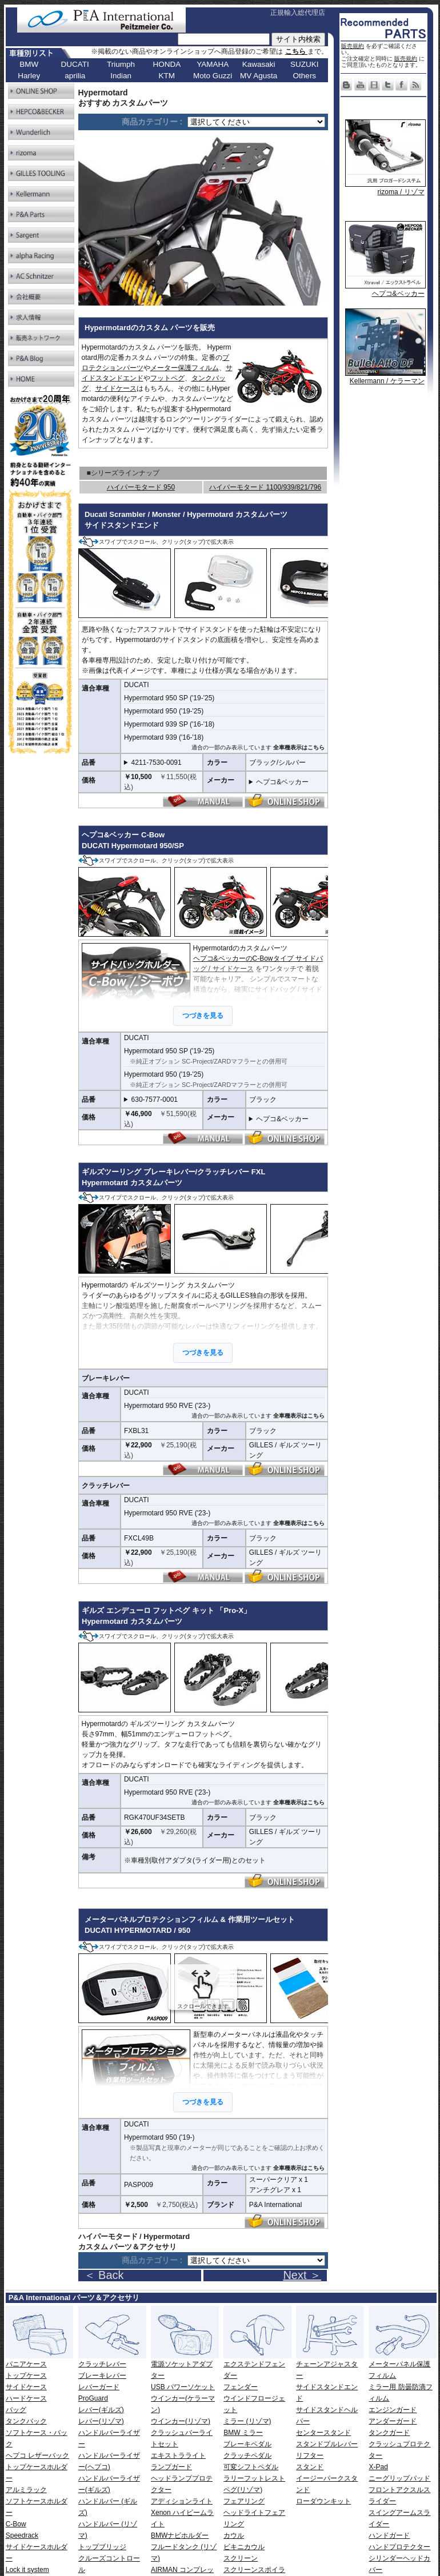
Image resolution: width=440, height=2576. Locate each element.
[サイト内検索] (224, 39)
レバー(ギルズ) (101, 2410)
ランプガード (171, 2467)
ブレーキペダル (247, 2444)
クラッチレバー (102, 2364)
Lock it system (27, 2570)
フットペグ (167, 378)
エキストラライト (178, 2455)
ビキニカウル (244, 2547)
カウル (233, 2535)
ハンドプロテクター (399, 2547)
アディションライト (182, 2501)
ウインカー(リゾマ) (180, 2421)
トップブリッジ (102, 2547)
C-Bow (16, 2524)
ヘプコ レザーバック (37, 2455)
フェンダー (240, 2387)
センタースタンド (323, 2433)
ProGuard (93, 2398)
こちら (296, 51)
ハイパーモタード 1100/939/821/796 (265, 487)
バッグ (16, 2410)
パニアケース (26, 2364)
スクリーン (240, 2558)
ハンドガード (389, 2535)
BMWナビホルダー (180, 2535)
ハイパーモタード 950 (141, 487)
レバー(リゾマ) (101, 2421)
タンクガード (389, 2433)
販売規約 (352, 46)
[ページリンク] (256, 122)
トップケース (26, 2376)
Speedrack (22, 2535)
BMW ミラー (243, 2433)
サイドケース (116, 388)
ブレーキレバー (102, 2376)
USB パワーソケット (183, 2387)
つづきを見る (202, 2102)
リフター (309, 2455)
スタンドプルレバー (327, 2444)
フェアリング (244, 2501)
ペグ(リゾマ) (242, 2490)
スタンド (309, 2467)
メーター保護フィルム (184, 368)
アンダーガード (393, 2421)
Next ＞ (302, 2275)
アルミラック (26, 2490)
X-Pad (378, 2467)
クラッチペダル (247, 2455)
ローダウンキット (323, 2501)
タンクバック (26, 2421)
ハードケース (26, 2398)
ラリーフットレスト (254, 2478)
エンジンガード (393, 2410)
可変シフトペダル (250, 2467)
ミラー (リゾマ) (247, 2421)
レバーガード (98, 2387)
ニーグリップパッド (399, 2478)
